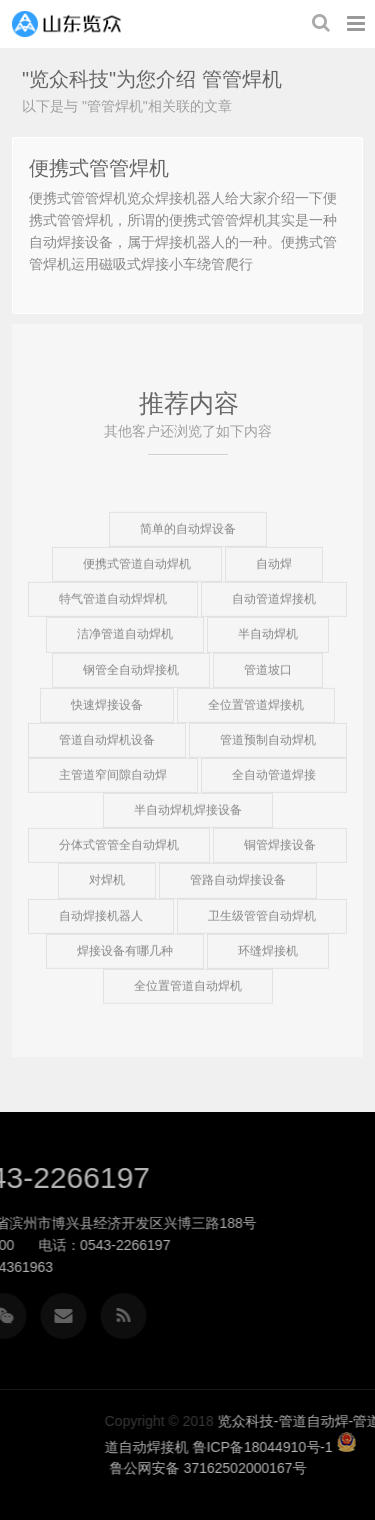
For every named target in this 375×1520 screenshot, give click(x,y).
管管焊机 (242, 79)
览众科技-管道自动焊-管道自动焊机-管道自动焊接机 (66, 24)
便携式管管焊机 (99, 168)
